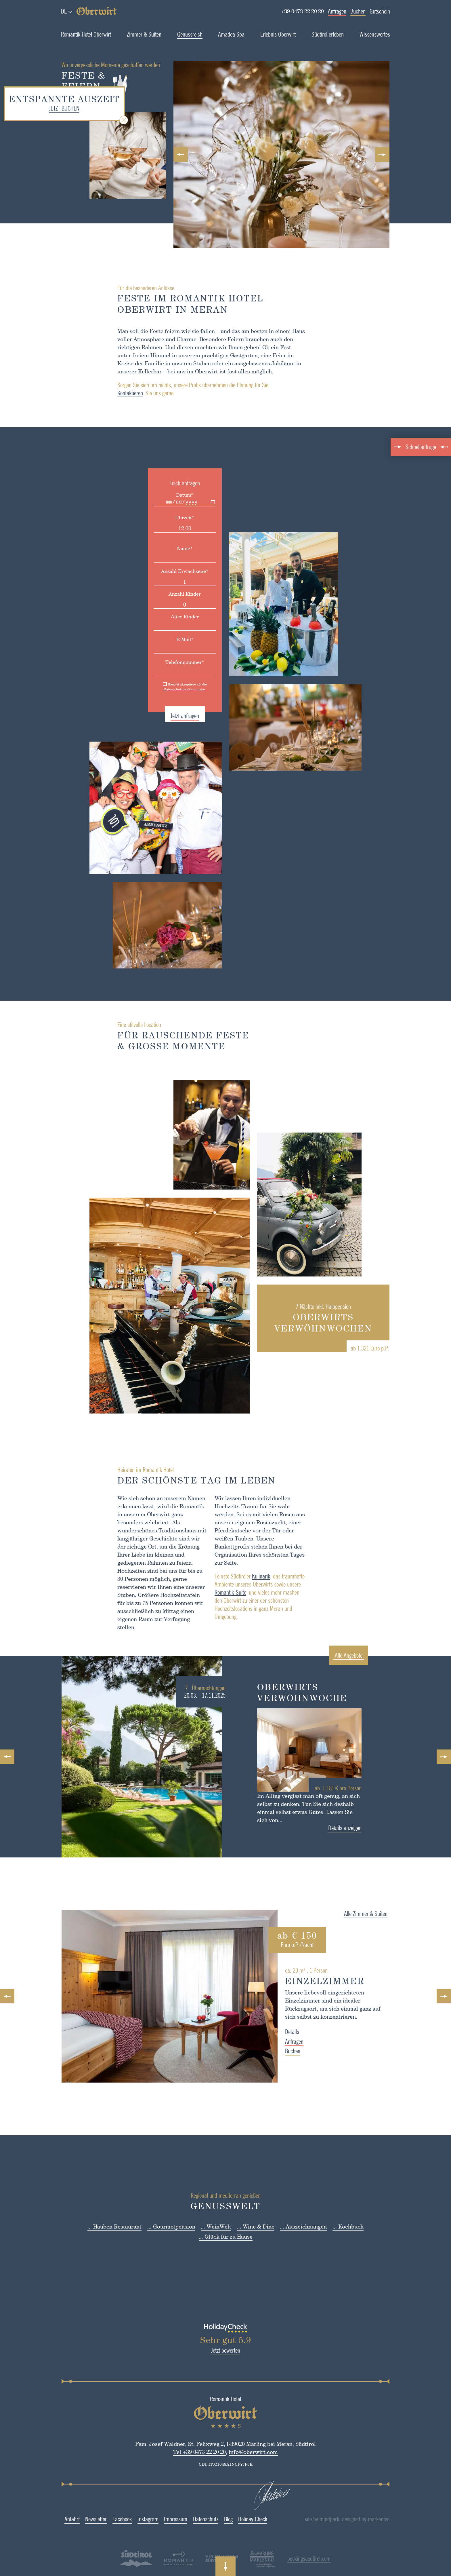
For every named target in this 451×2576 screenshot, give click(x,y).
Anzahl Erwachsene (165, 571)
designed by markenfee (391, 2519)
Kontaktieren (111, 393)
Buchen (358, 11)
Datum (165, 495)
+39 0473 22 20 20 (302, 11)
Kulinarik (242, 1576)
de (64, 11)
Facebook (102, 2519)
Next (384, 154)
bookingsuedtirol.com (289, 2558)
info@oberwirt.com (234, 2451)
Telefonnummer (165, 662)
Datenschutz (186, 2519)
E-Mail (165, 639)
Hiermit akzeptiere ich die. (166, 686)
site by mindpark (347, 2519)
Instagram (128, 2519)
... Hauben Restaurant (114, 2226)
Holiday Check (233, 2519)
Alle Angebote (367, 1655)
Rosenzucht (251, 1522)
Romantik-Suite (211, 1592)
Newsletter (77, 2519)
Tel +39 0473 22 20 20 (180, 2451)
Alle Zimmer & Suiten (385, 1913)
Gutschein (380, 11)
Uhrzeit (165, 517)
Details (311, 2031)
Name (165, 548)
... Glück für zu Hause (226, 2236)
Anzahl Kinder (166, 594)
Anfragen (337, 11)
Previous (182, 154)
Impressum (156, 2519)
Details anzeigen (364, 1828)
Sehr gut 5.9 (206, 2340)
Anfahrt (52, 2519)
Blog (209, 2519)
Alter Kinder (165, 616)
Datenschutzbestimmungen (165, 689)
